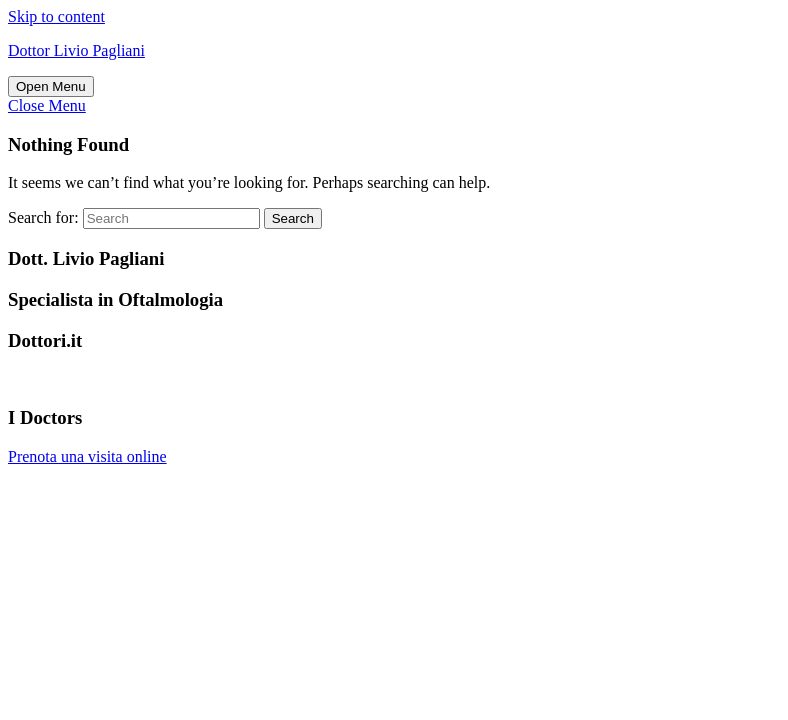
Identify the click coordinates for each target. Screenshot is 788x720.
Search (293, 218)
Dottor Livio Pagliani (76, 50)
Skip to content (56, 16)
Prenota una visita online (87, 456)
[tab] (51, 86)
